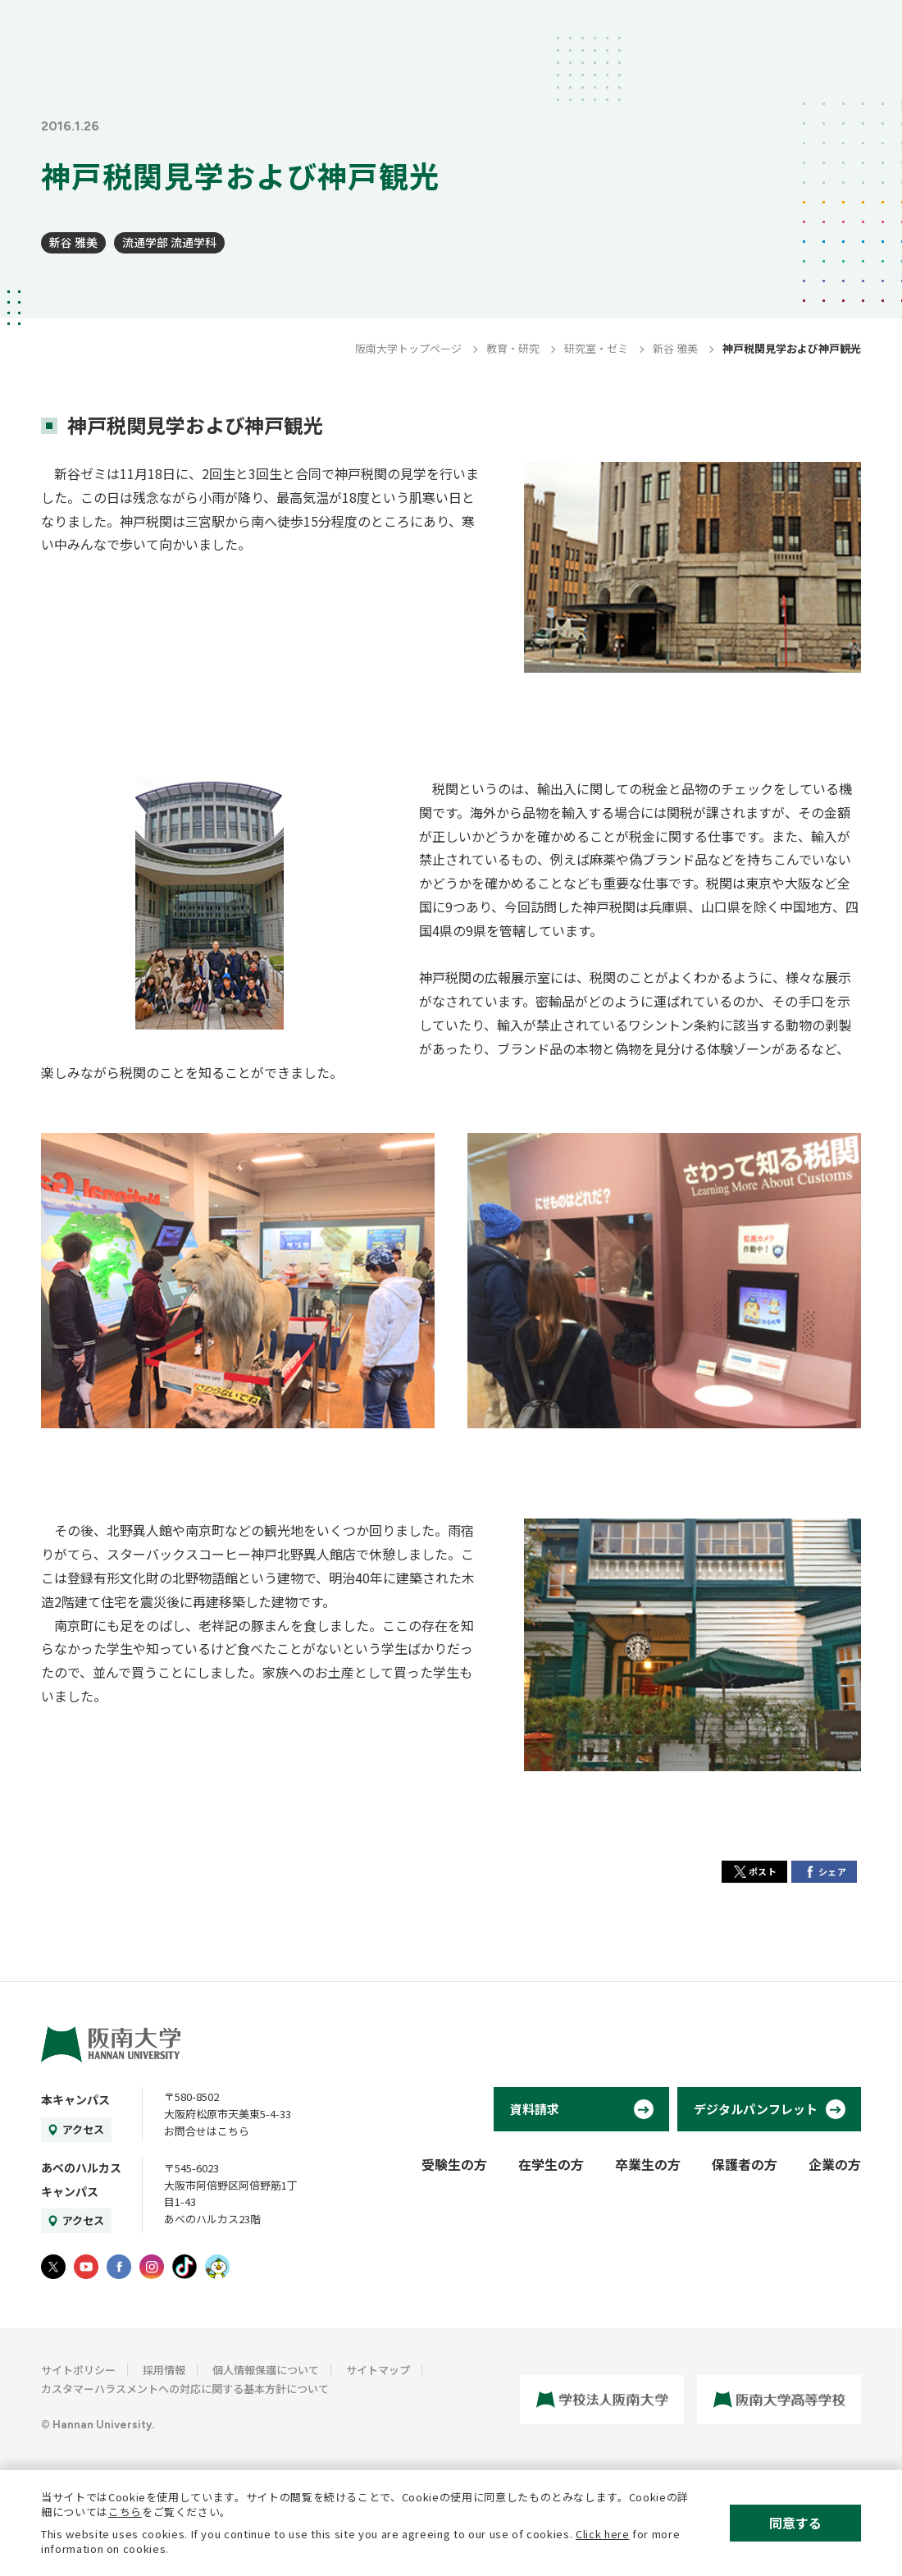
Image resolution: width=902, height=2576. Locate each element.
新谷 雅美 (73, 242)
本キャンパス (75, 2099)
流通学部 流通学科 (169, 242)
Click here (603, 2534)
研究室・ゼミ (596, 348)
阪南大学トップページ (408, 348)
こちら (125, 2511)
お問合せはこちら (206, 2131)
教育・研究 (513, 348)
